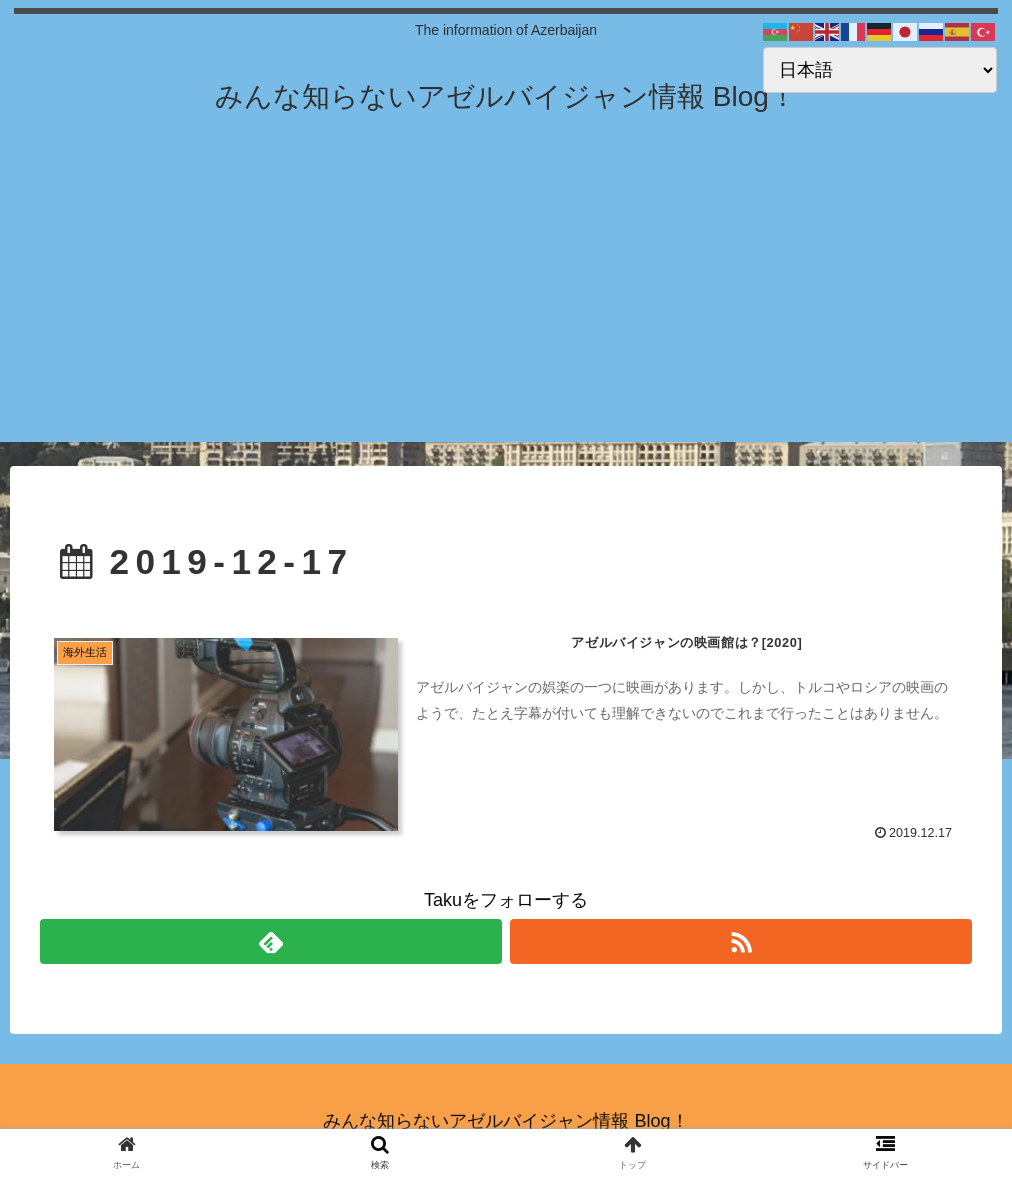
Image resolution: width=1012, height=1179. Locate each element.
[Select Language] (880, 70)
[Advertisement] (506, 302)
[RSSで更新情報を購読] (741, 941)
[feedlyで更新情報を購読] (271, 941)
